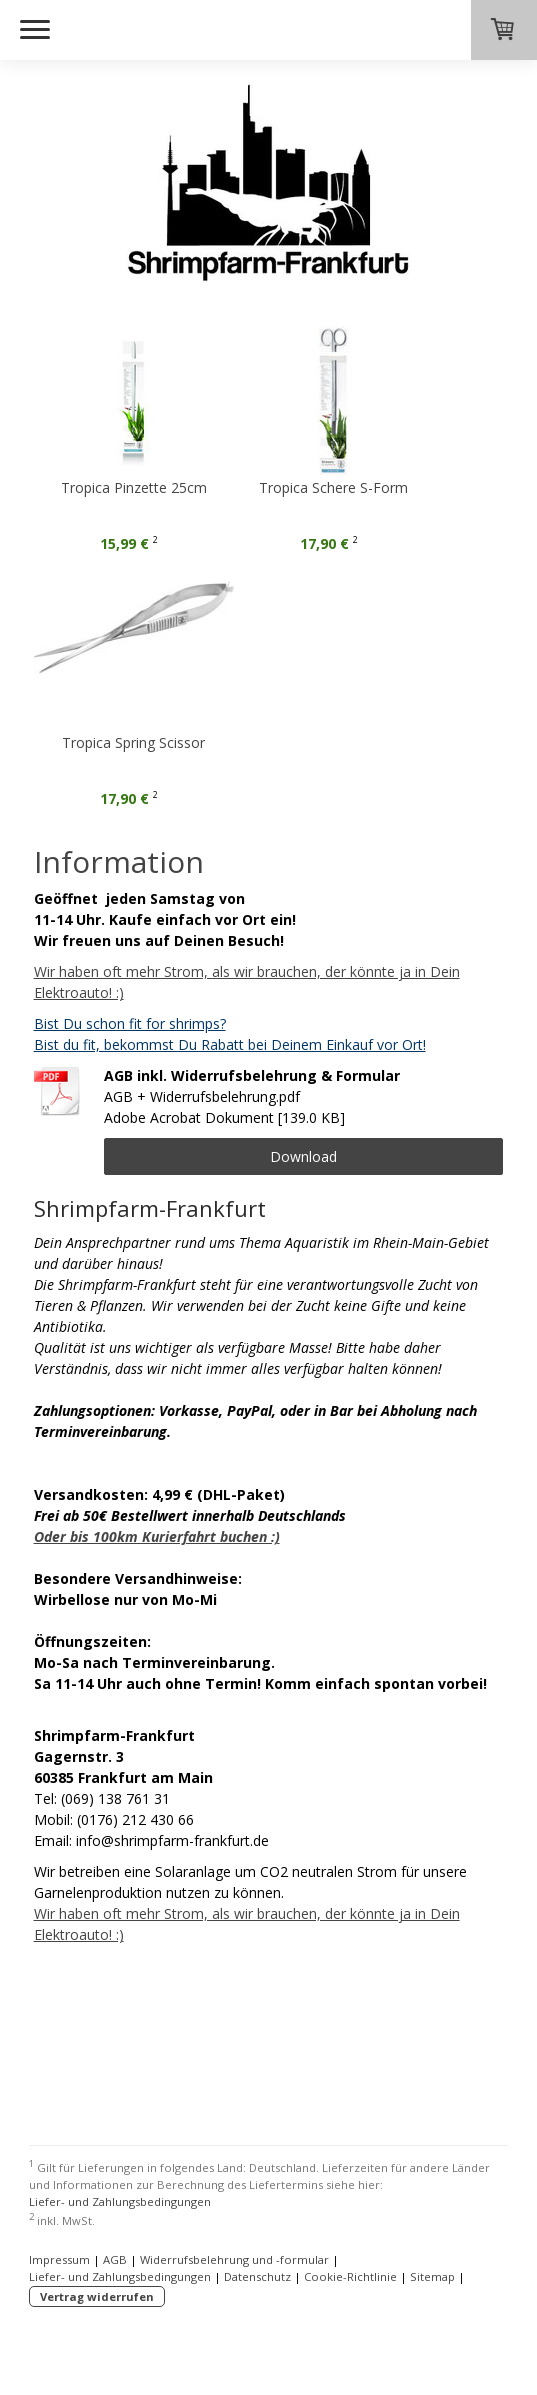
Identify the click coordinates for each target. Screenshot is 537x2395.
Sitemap (432, 2276)
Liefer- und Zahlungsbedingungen (120, 2201)
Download (303, 1156)
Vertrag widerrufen (97, 2296)
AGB (115, 2259)
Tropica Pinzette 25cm (134, 487)
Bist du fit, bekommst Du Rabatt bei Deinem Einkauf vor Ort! (230, 1044)
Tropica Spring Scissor (133, 742)
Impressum (59, 2259)
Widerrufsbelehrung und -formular (234, 2259)
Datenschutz (257, 2276)
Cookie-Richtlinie (350, 2276)
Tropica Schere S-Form (358, 487)
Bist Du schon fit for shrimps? (130, 1023)
